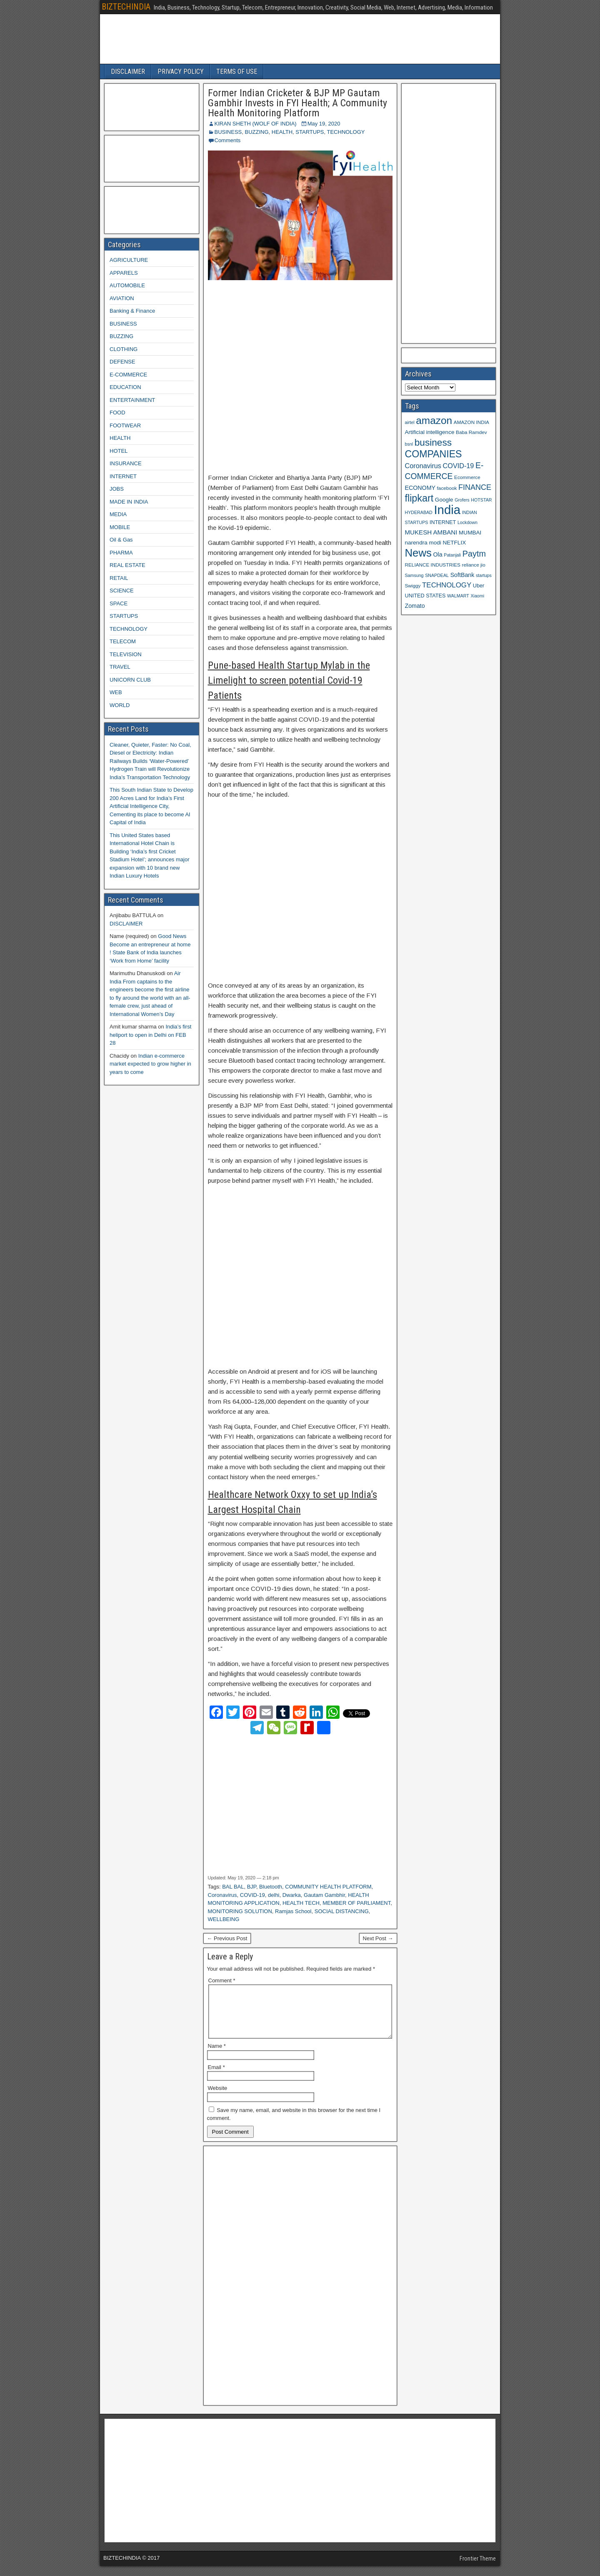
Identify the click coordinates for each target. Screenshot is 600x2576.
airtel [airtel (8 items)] (410, 422)
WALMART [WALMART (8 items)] (458, 595)
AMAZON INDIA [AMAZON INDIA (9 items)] (471, 422)
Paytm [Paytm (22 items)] (474, 553)
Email (216, 2077)
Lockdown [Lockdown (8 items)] (468, 522)
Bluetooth (270, 1887)
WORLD (120, 705)
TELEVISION (126, 654)
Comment (221, 1980)
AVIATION (122, 298)
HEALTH (282, 132)
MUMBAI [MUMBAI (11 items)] (470, 532)
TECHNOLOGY (346, 132)
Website (218, 2098)
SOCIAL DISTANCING (342, 1911)
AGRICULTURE (129, 260)
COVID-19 (252, 1895)
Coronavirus (222, 1895)
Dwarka (291, 1895)
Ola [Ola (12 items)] (437, 554)
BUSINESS (228, 132)
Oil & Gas (121, 540)
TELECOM (123, 641)
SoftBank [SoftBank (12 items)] (462, 575)
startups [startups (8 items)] (484, 575)
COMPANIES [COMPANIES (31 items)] (433, 454)
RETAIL (119, 578)
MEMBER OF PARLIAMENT (356, 1903)
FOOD (117, 412)
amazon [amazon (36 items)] (434, 420)
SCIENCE (122, 590)
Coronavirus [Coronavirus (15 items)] (423, 465)
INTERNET (123, 476)
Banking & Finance (132, 311)
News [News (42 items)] (418, 553)
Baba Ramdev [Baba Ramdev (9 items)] (471, 432)
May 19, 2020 (324, 123)
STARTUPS (309, 132)
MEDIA (118, 514)
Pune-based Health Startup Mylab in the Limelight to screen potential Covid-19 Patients (289, 680)
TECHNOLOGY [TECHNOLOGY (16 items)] (446, 585)
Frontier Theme (478, 2568)
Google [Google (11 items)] (444, 500)
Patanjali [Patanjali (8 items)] (452, 554)
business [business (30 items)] (433, 442)
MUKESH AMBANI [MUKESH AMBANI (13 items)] (431, 532)
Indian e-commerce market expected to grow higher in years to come (150, 1064)
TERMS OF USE (236, 71)
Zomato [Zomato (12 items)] (415, 605)
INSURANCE (126, 463)
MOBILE (120, 527)
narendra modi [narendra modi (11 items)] (423, 542)
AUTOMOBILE (127, 285)
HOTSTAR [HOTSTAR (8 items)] (481, 499)
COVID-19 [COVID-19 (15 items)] (458, 465)
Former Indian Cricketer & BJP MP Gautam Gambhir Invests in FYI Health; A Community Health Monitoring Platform (297, 103)
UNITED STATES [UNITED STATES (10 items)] (425, 596)
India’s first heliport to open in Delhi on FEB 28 (150, 1034)
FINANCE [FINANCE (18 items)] (474, 487)
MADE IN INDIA (129, 502)
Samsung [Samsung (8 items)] (414, 575)
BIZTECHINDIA (126, 7)
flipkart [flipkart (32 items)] (419, 498)
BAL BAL (233, 1887)
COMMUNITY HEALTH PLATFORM (328, 1887)
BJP (251, 1887)
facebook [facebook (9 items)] (447, 488)
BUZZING (256, 132)
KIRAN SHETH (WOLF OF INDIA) (256, 123)
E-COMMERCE (128, 374)
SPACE (119, 603)
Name (217, 2056)
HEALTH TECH (301, 1903)
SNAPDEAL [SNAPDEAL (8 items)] (437, 575)
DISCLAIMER (128, 71)
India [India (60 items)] (447, 510)
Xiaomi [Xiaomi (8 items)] (477, 595)
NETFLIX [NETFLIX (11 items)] (454, 542)
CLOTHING (124, 349)
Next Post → (378, 1938)
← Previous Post (227, 1938)
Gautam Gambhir (324, 1895)
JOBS (117, 489)
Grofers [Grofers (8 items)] (462, 499)
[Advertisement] (300, 377)
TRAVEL (120, 667)
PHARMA (121, 552)
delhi (273, 1895)
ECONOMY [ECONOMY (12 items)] (420, 487)
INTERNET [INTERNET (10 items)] (443, 522)
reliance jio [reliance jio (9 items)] (473, 564)
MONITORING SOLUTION (240, 1911)
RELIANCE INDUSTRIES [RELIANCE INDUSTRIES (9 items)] (432, 564)
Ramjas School (293, 1911)
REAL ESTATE (127, 565)
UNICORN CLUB (130, 680)
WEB (116, 692)
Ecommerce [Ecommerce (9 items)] (467, 477)
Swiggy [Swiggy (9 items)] (413, 585)
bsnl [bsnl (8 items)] (409, 443)
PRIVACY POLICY (181, 71)
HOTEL (119, 451)
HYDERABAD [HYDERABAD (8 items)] (418, 512)
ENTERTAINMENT (132, 400)
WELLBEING (224, 1919)
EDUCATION (125, 387)
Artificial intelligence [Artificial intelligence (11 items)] (430, 432)
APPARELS (124, 273)
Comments (228, 140)
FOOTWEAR (125, 425)
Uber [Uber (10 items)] (478, 586)
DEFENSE (122, 362)
